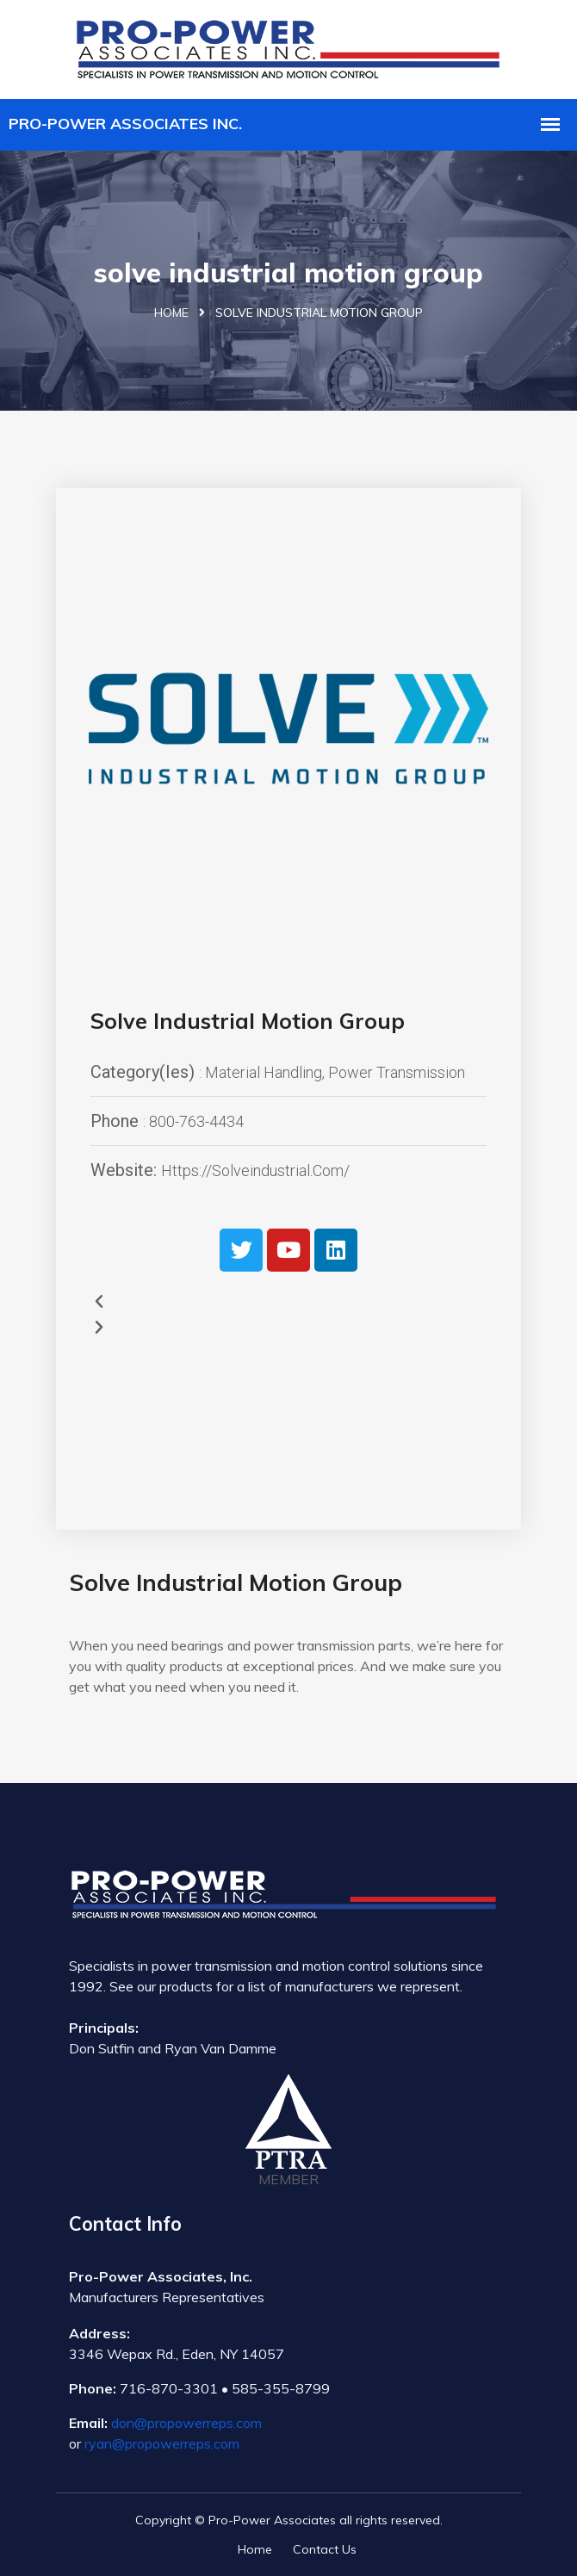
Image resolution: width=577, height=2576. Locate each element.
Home (171, 312)
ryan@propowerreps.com (161, 2443)
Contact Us (325, 2549)
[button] (288, 1302)
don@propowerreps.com (186, 2422)
